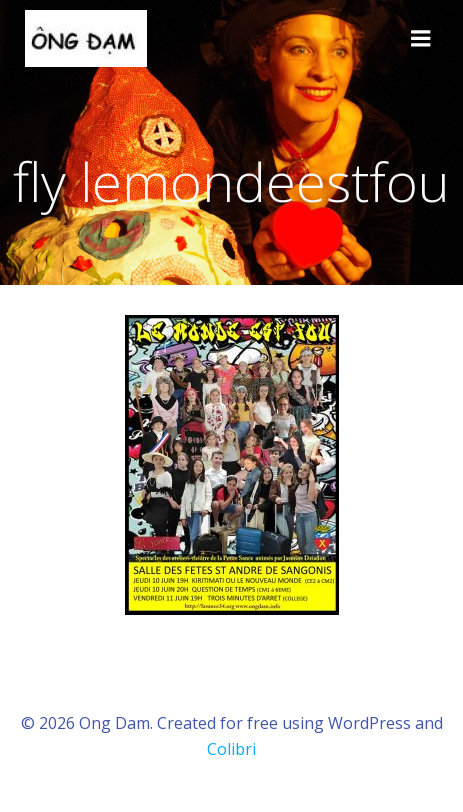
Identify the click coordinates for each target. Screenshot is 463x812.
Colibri (231, 749)
